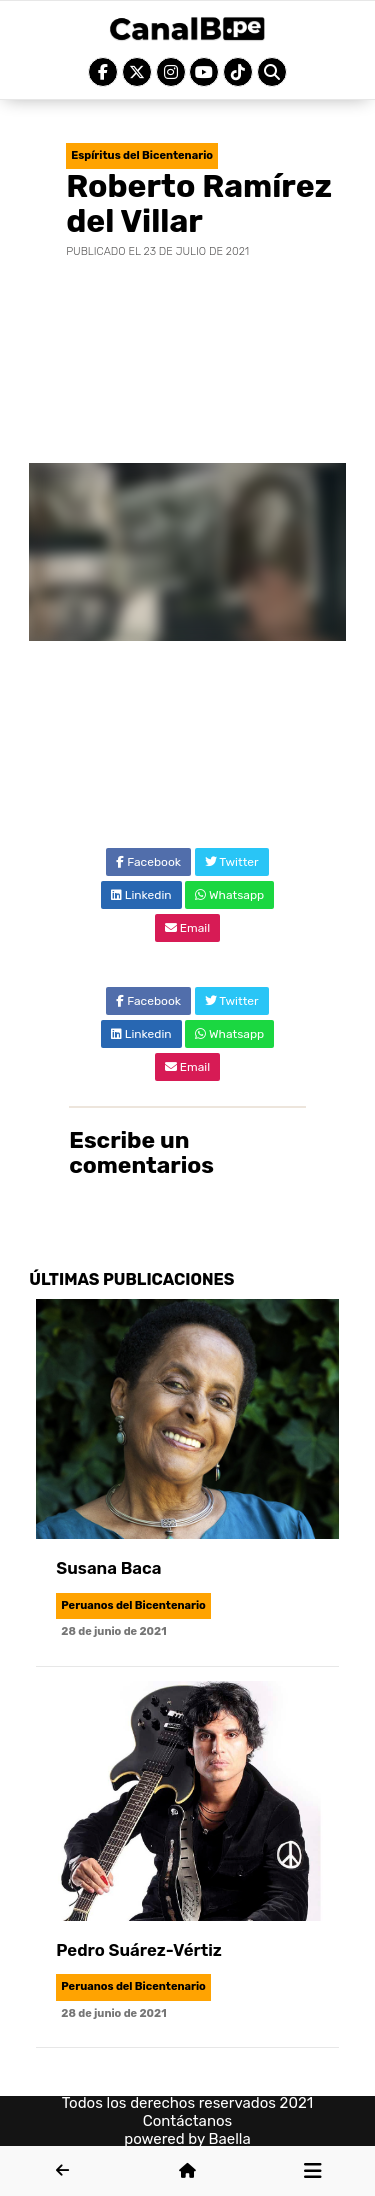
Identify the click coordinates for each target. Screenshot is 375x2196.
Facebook (148, 862)
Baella (230, 2139)
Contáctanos (188, 2121)
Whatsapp (229, 895)
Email (187, 928)
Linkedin (141, 895)
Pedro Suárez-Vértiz (139, 1950)
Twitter (232, 862)
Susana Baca (108, 1568)
